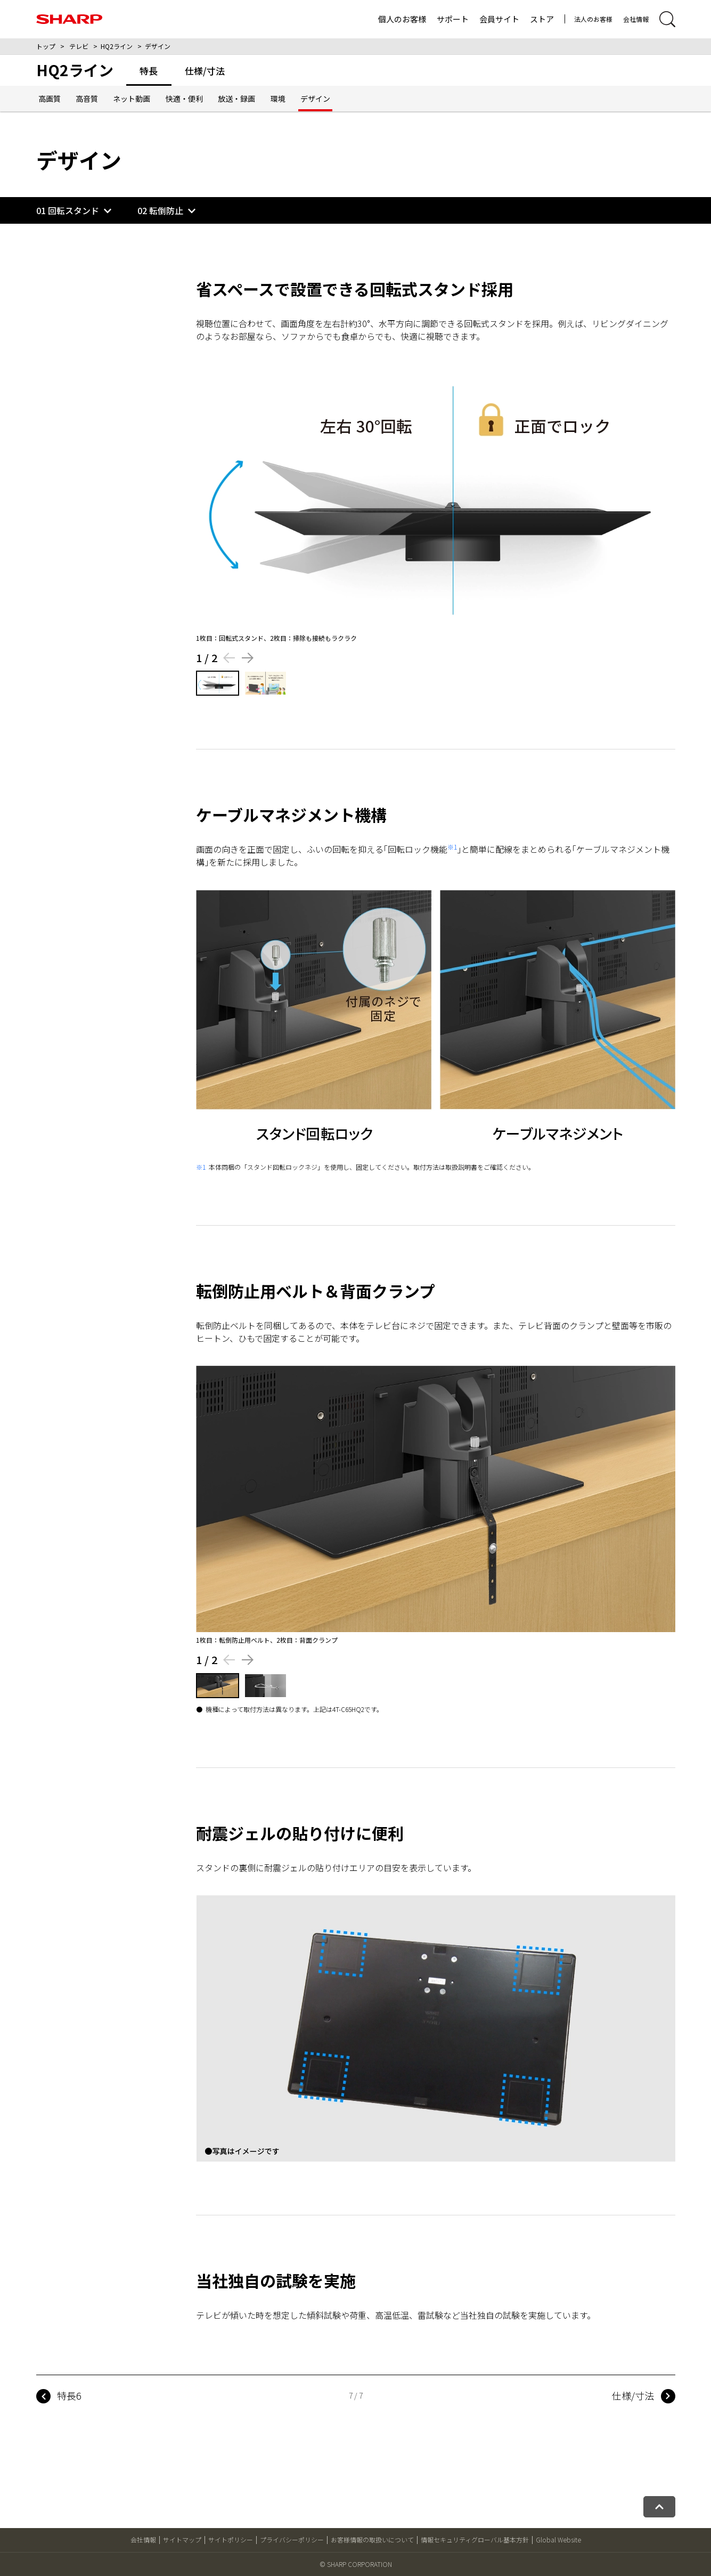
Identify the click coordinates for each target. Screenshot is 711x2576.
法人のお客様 (593, 18)
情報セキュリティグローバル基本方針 (475, 2539)
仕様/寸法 (633, 2395)
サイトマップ (182, 2539)
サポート (453, 19)
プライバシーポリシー (292, 2539)
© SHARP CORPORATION (356, 2564)
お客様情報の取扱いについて (372, 2539)
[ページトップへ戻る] (659, 2506)
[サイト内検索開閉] (667, 19)
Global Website (558, 2539)
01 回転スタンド (67, 210)
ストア (542, 19)
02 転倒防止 (160, 210)
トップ (45, 46)
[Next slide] (248, 658)
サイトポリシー (230, 2539)
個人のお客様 (402, 19)
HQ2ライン (117, 46)
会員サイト (499, 19)
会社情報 (636, 18)
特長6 (69, 2395)
